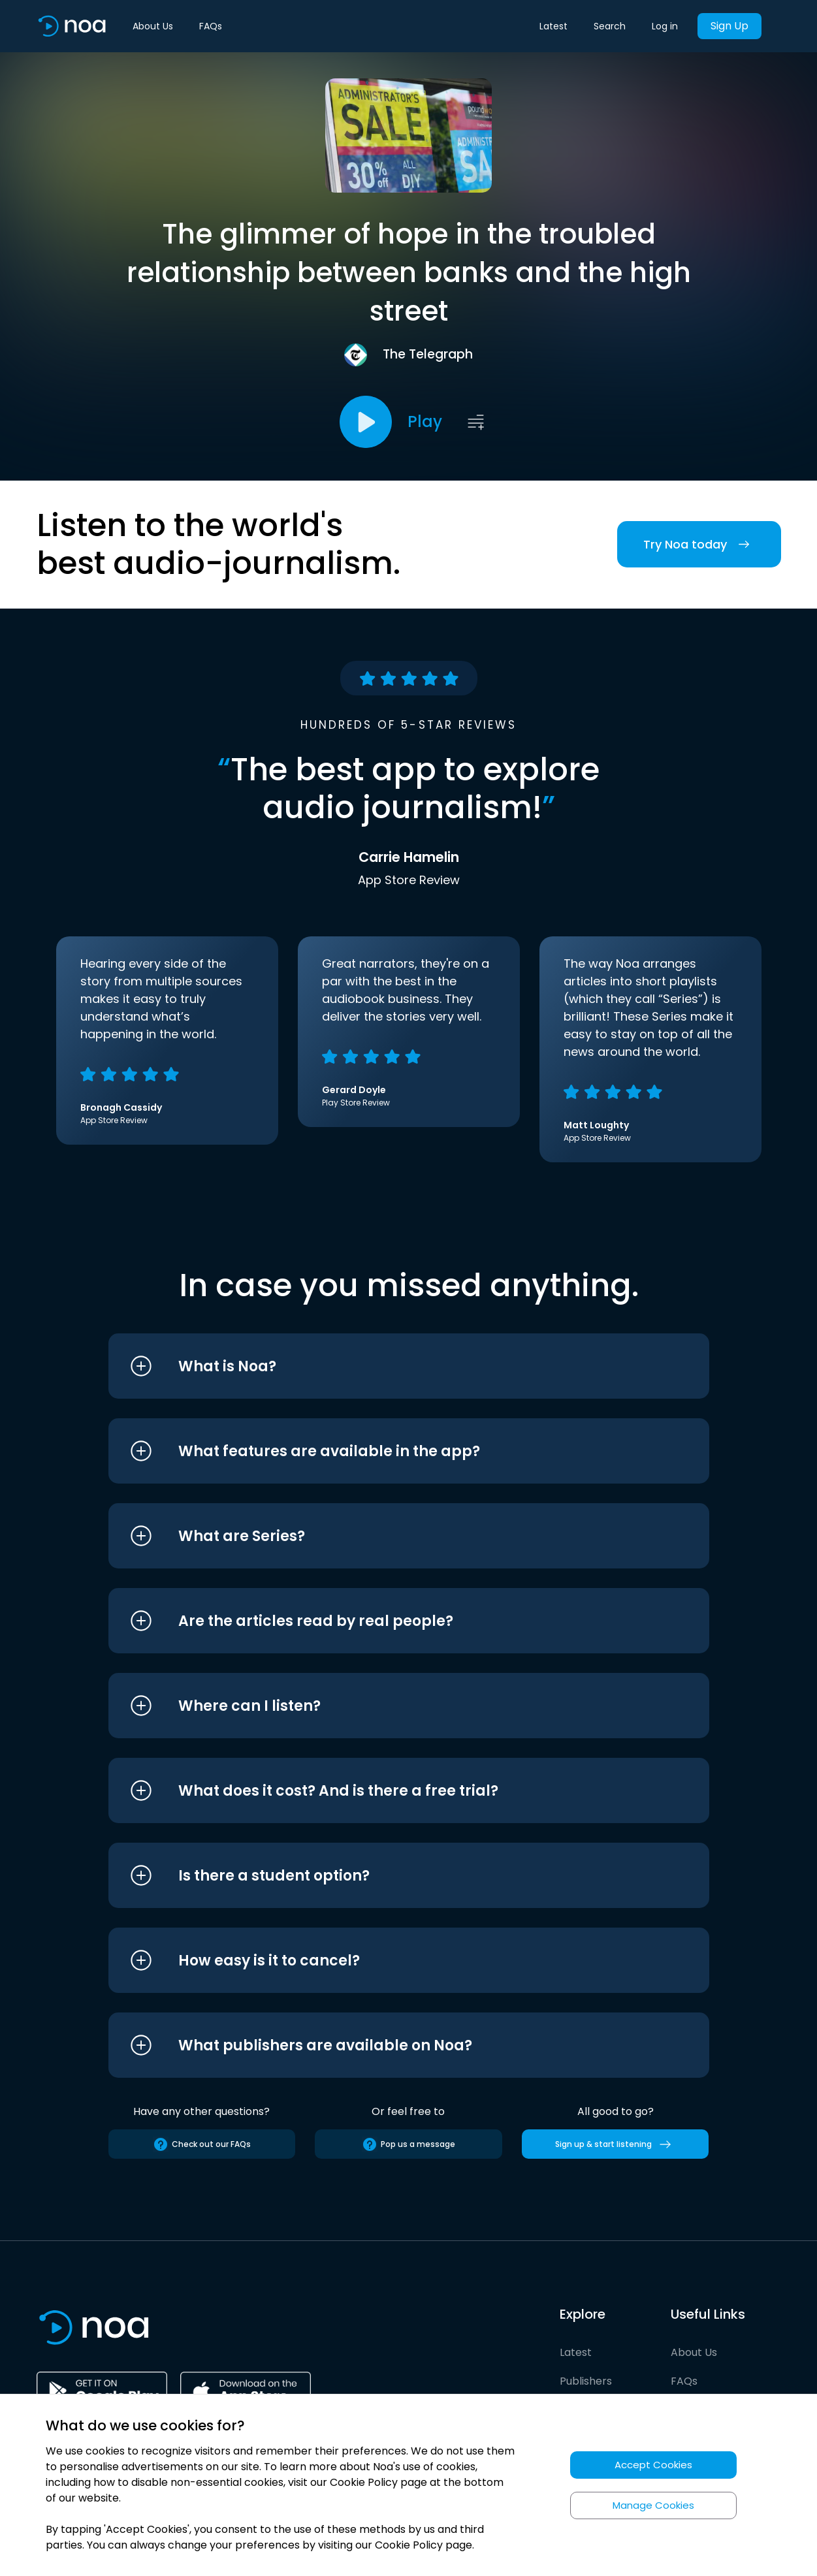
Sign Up (729, 25)
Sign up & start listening (615, 2144)
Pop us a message (408, 2144)
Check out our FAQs (202, 2144)
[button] (384, 1366)
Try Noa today (699, 544)
